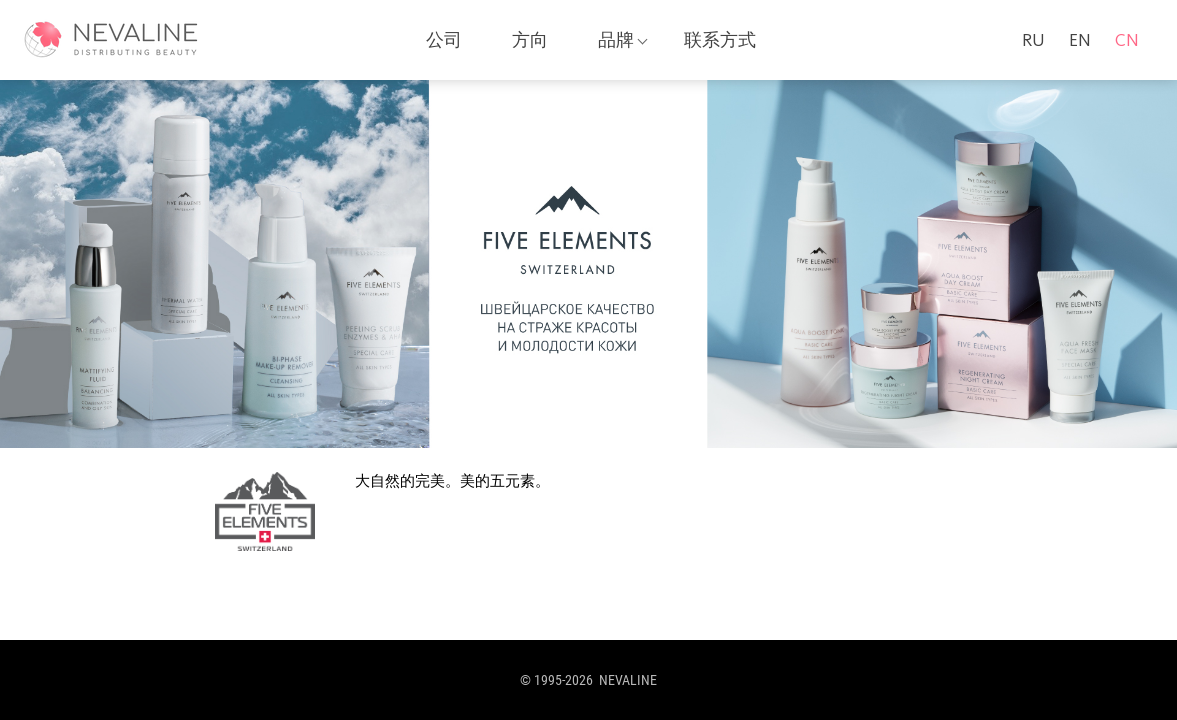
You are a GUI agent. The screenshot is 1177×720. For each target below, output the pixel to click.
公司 (444, 40)
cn (1127, 40)
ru (1033, 40)
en (1080, 40)
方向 (530, 40)
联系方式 (720, 40)
